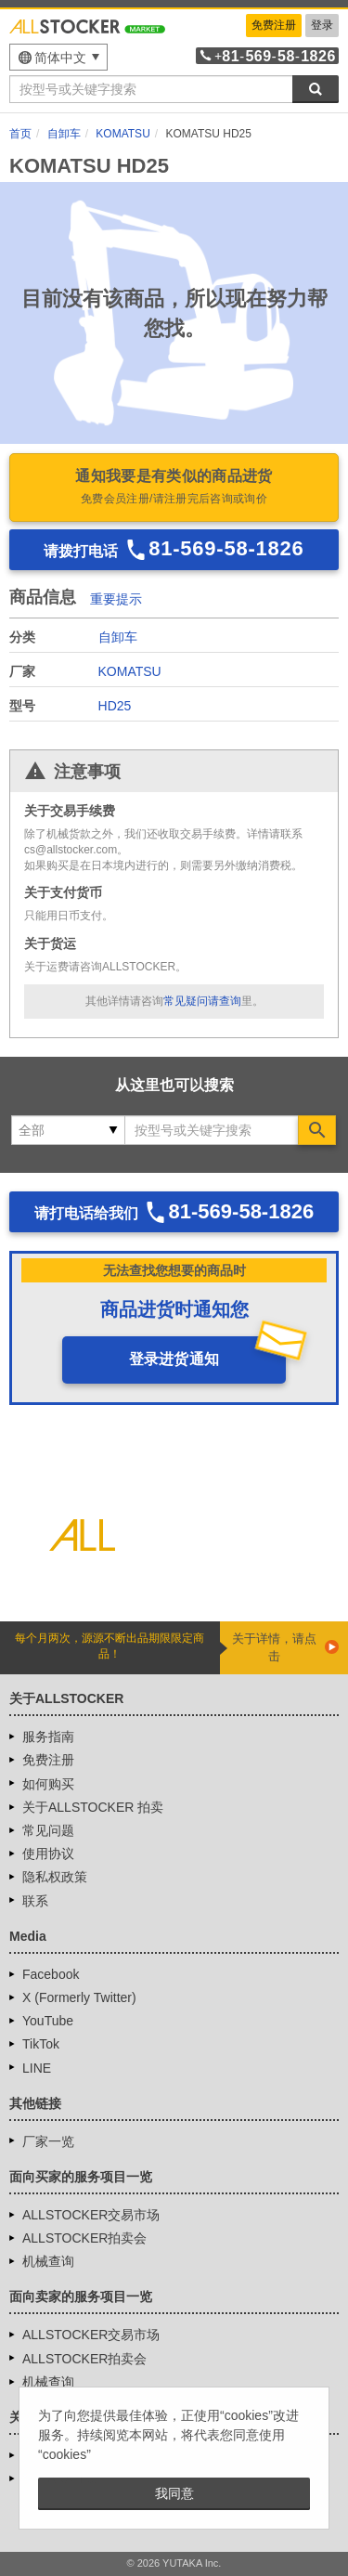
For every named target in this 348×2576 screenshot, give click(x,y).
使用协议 (48, 1853)
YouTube (47, 2020)
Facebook (50, 1974)
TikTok (40, 2043)
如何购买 (48, 1783)
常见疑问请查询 (202, 1001)
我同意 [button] (174, 2493)
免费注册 (273, 25)
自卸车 (117, 637)
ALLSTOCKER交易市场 (91, 2214)
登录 (322, 25)
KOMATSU (129, 671)
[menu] (58, 57)
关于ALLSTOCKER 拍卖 (92, 1807)
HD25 (115, 705)
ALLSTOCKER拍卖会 (84, 2238)
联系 (35, 1900)
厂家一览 (48, 2141)
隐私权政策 (54, 1876)
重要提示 (116, 599)
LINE (36, 2068)
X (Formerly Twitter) (79, 1997)
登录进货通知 (174, 1359)
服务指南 (48, 1736)
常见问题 (48, 1830)
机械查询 (48, 2261)
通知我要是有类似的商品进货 (174, 488)
